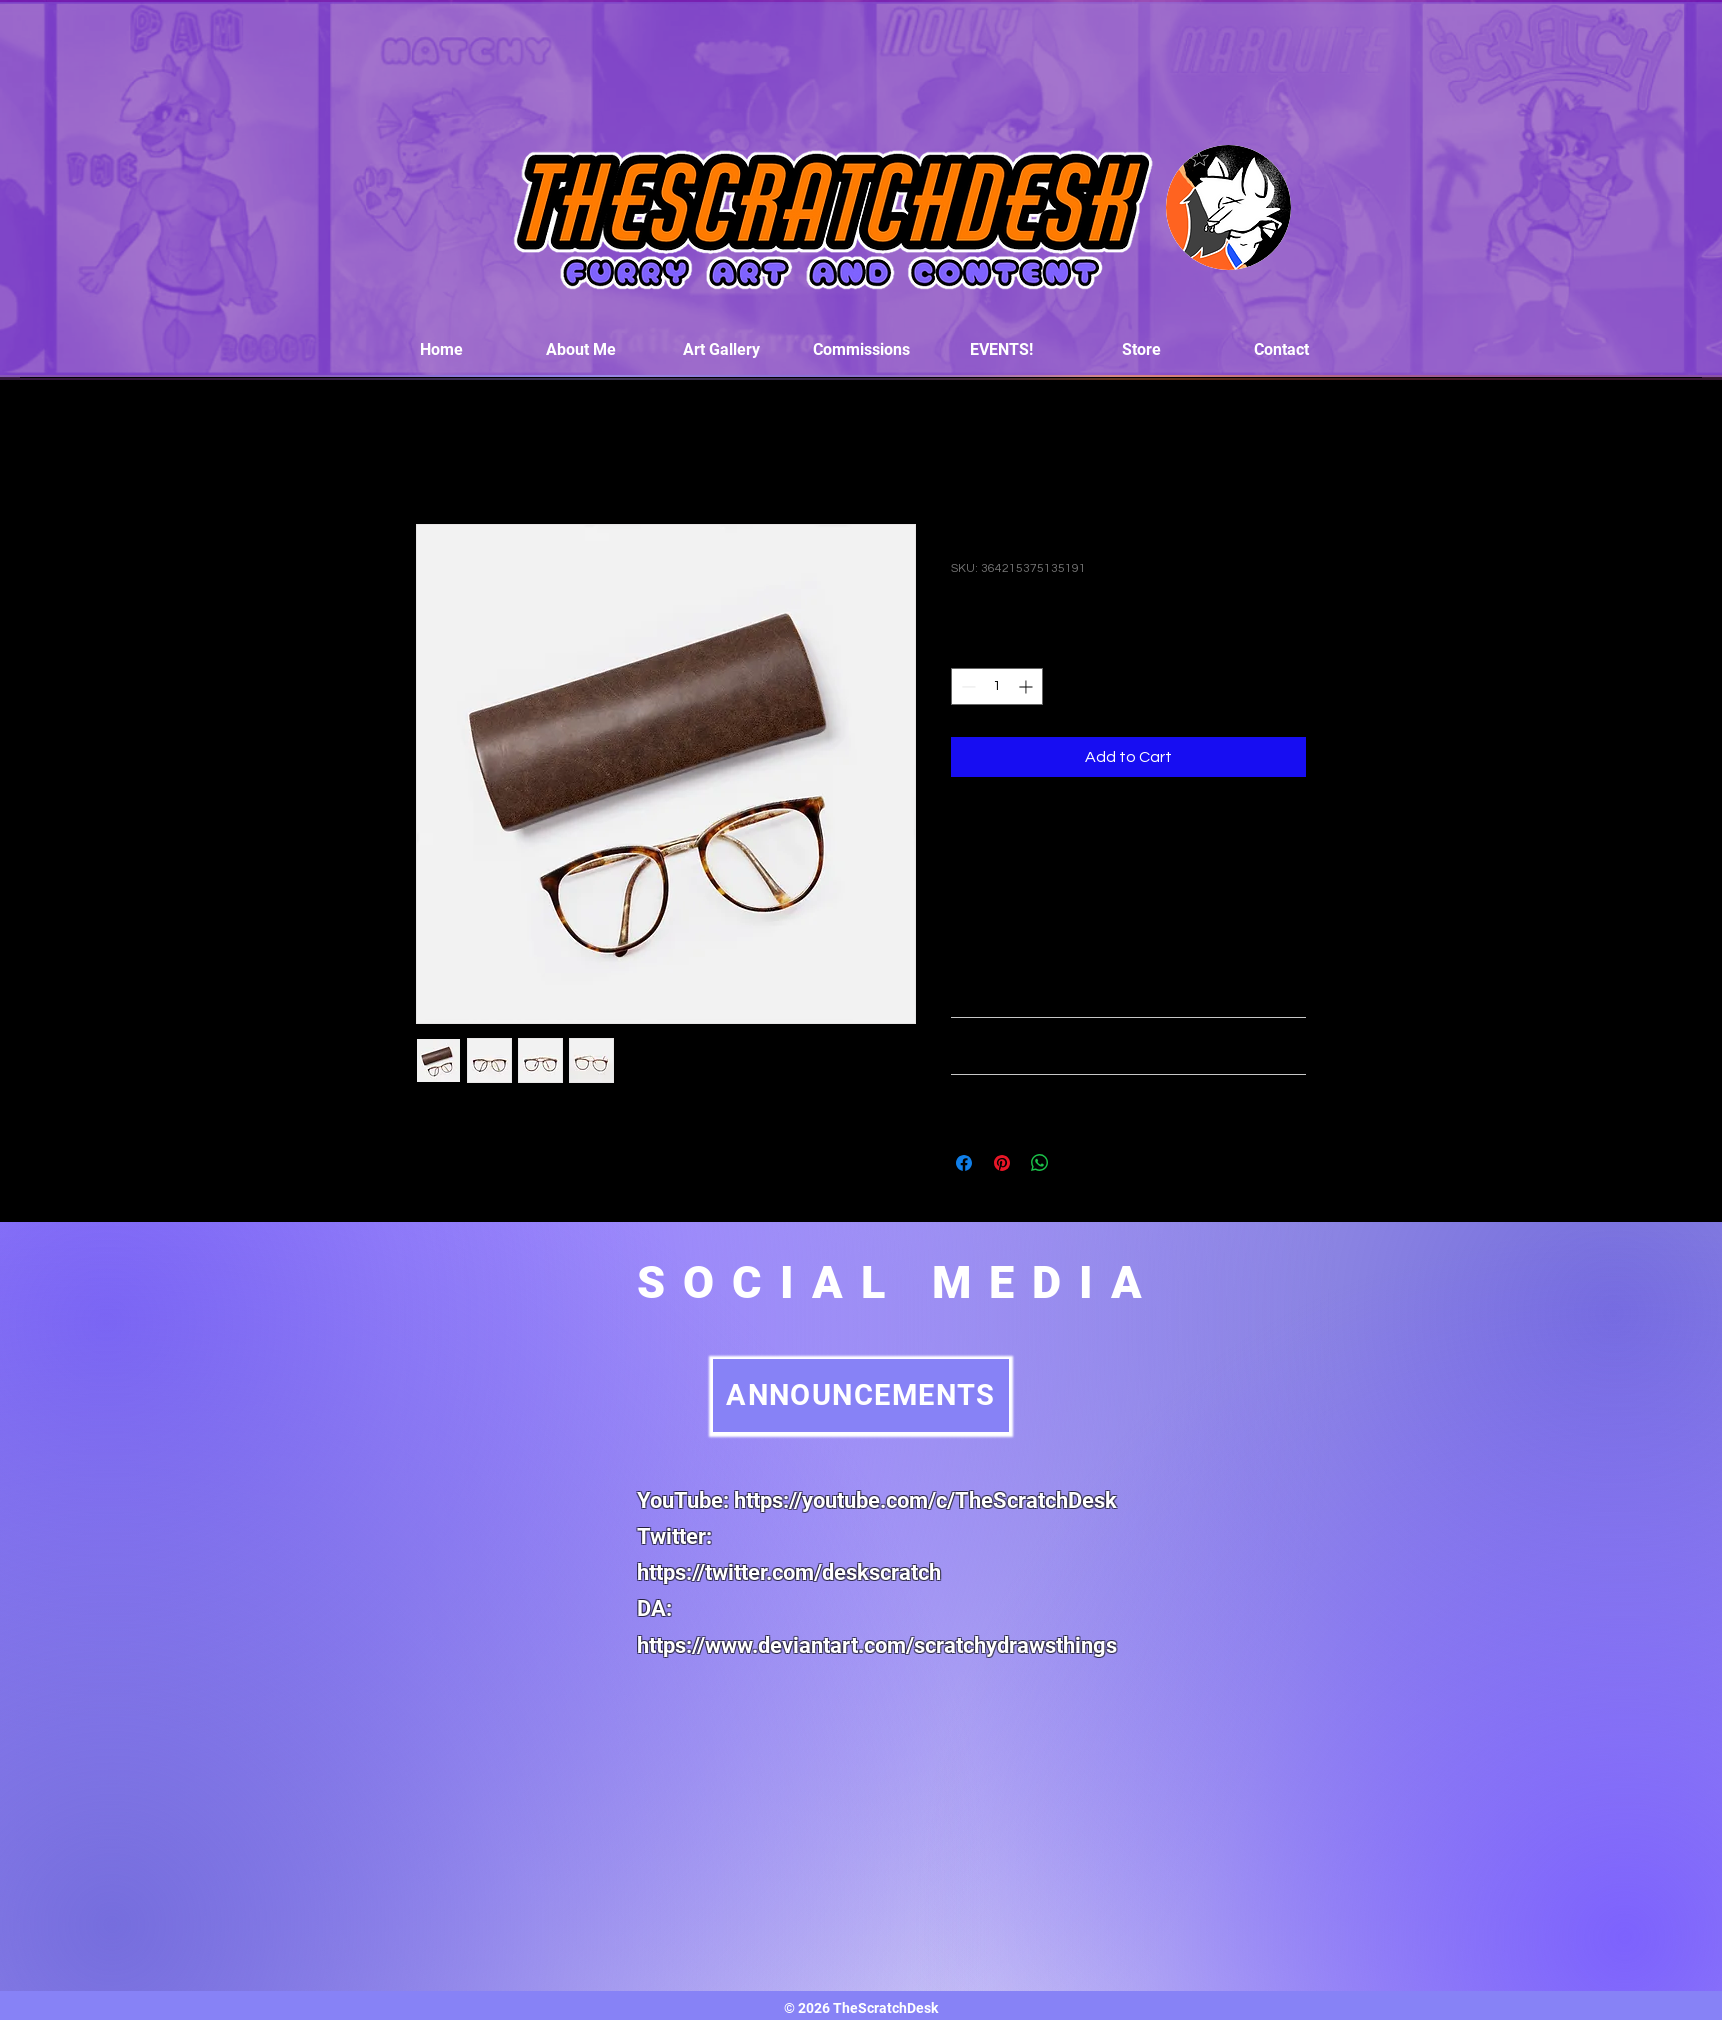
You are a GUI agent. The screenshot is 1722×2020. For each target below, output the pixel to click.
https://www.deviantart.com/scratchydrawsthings (877, 1645)
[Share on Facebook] (964, 1163)
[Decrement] (966, 686)
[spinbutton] (997, 686)
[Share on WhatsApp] (1040, 1163)
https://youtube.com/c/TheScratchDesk (925, 1500)
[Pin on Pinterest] (1002, 1163)
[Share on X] (1078, 1163)
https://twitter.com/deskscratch (789, 1572)
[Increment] (1027, 686)
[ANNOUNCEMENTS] (861, 1395)
